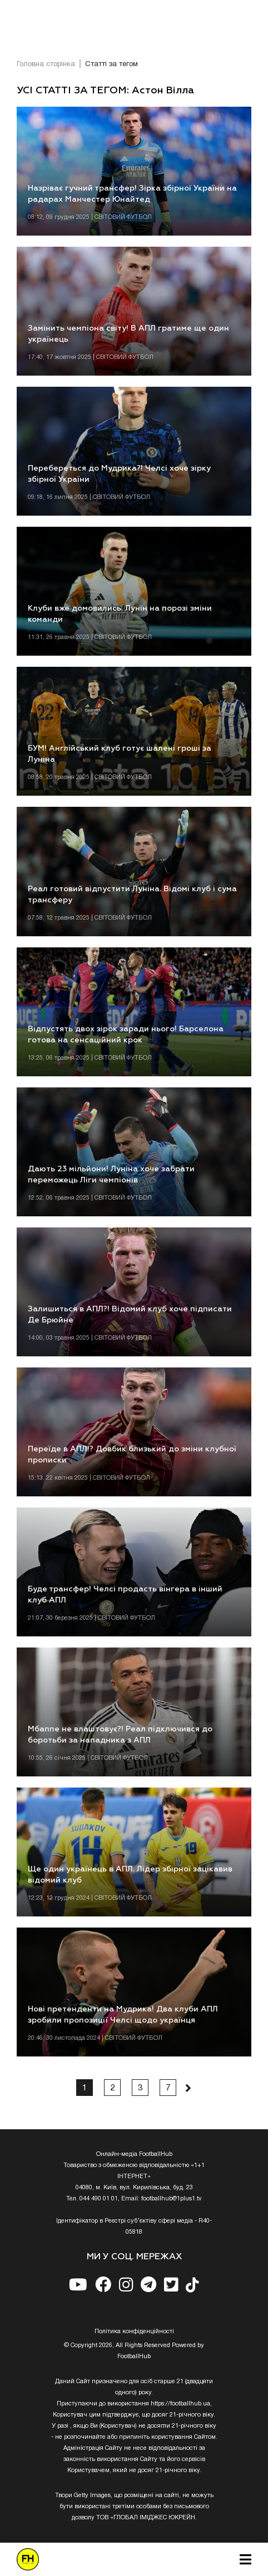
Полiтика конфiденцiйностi (134, 2331)
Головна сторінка (46, 64)
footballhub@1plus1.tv (171, 2198)
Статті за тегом (111, 64)
